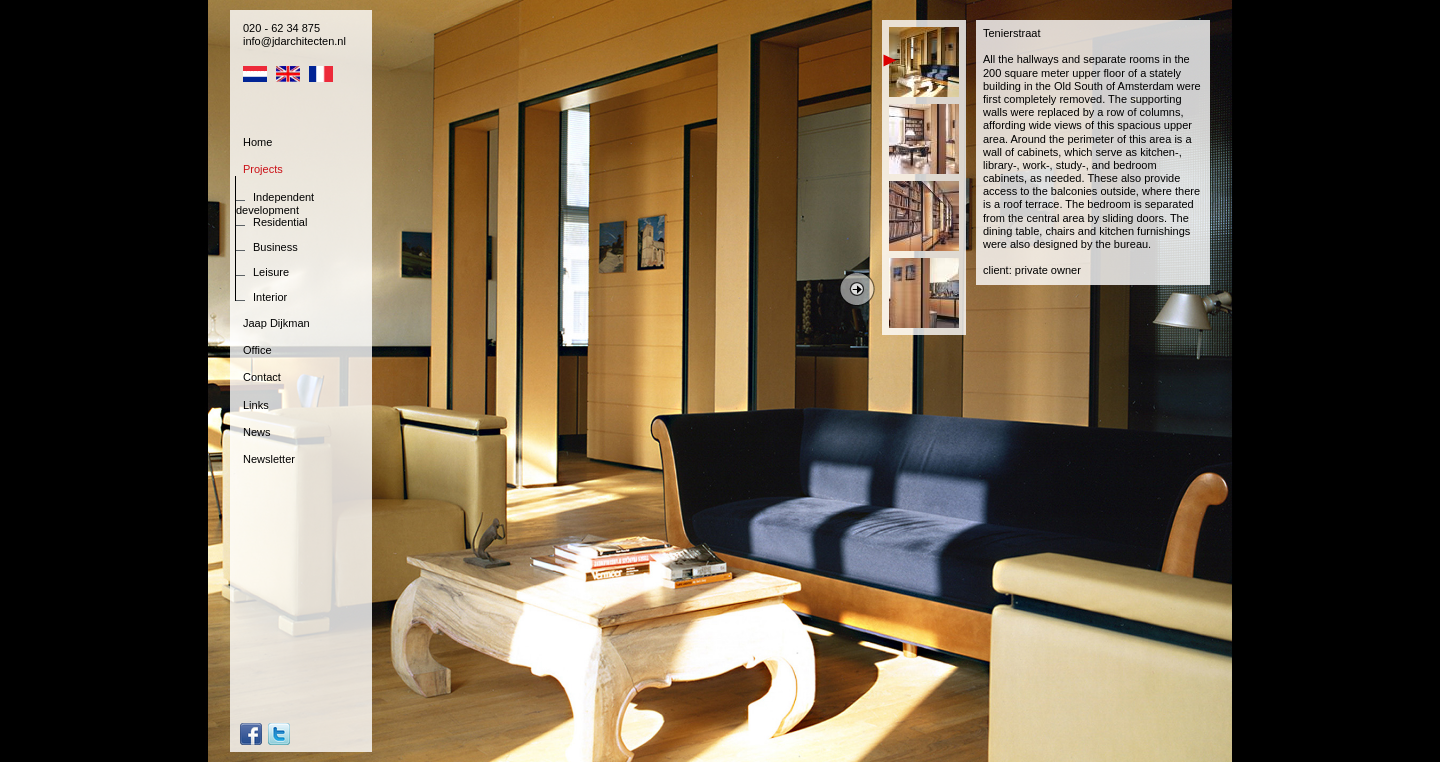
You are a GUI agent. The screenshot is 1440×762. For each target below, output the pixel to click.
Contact (262, 377)
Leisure (271, 272)
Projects (263, 169)
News (257, 432)
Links (256, 405)
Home (257, 142)
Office (257, 350)
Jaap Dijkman (276, 323)
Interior (270, 297)
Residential (280, 222)
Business (275, 247)
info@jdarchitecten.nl (294, 41)
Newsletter (269, 459)
